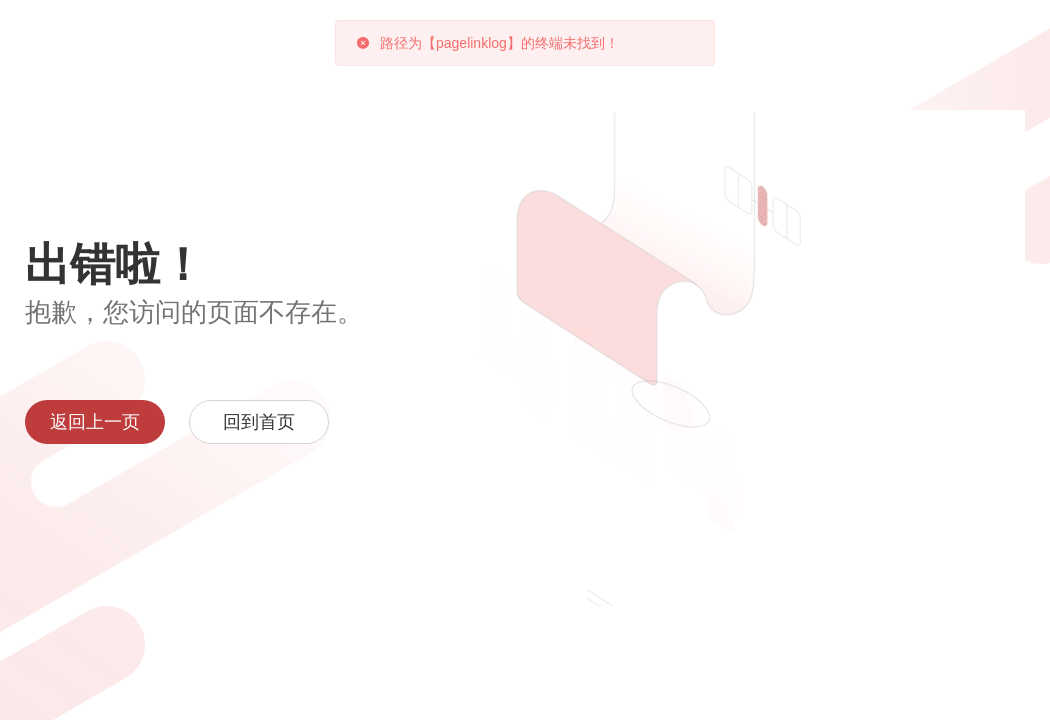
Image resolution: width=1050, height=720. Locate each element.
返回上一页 (95, 422)
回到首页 (259, 422)
